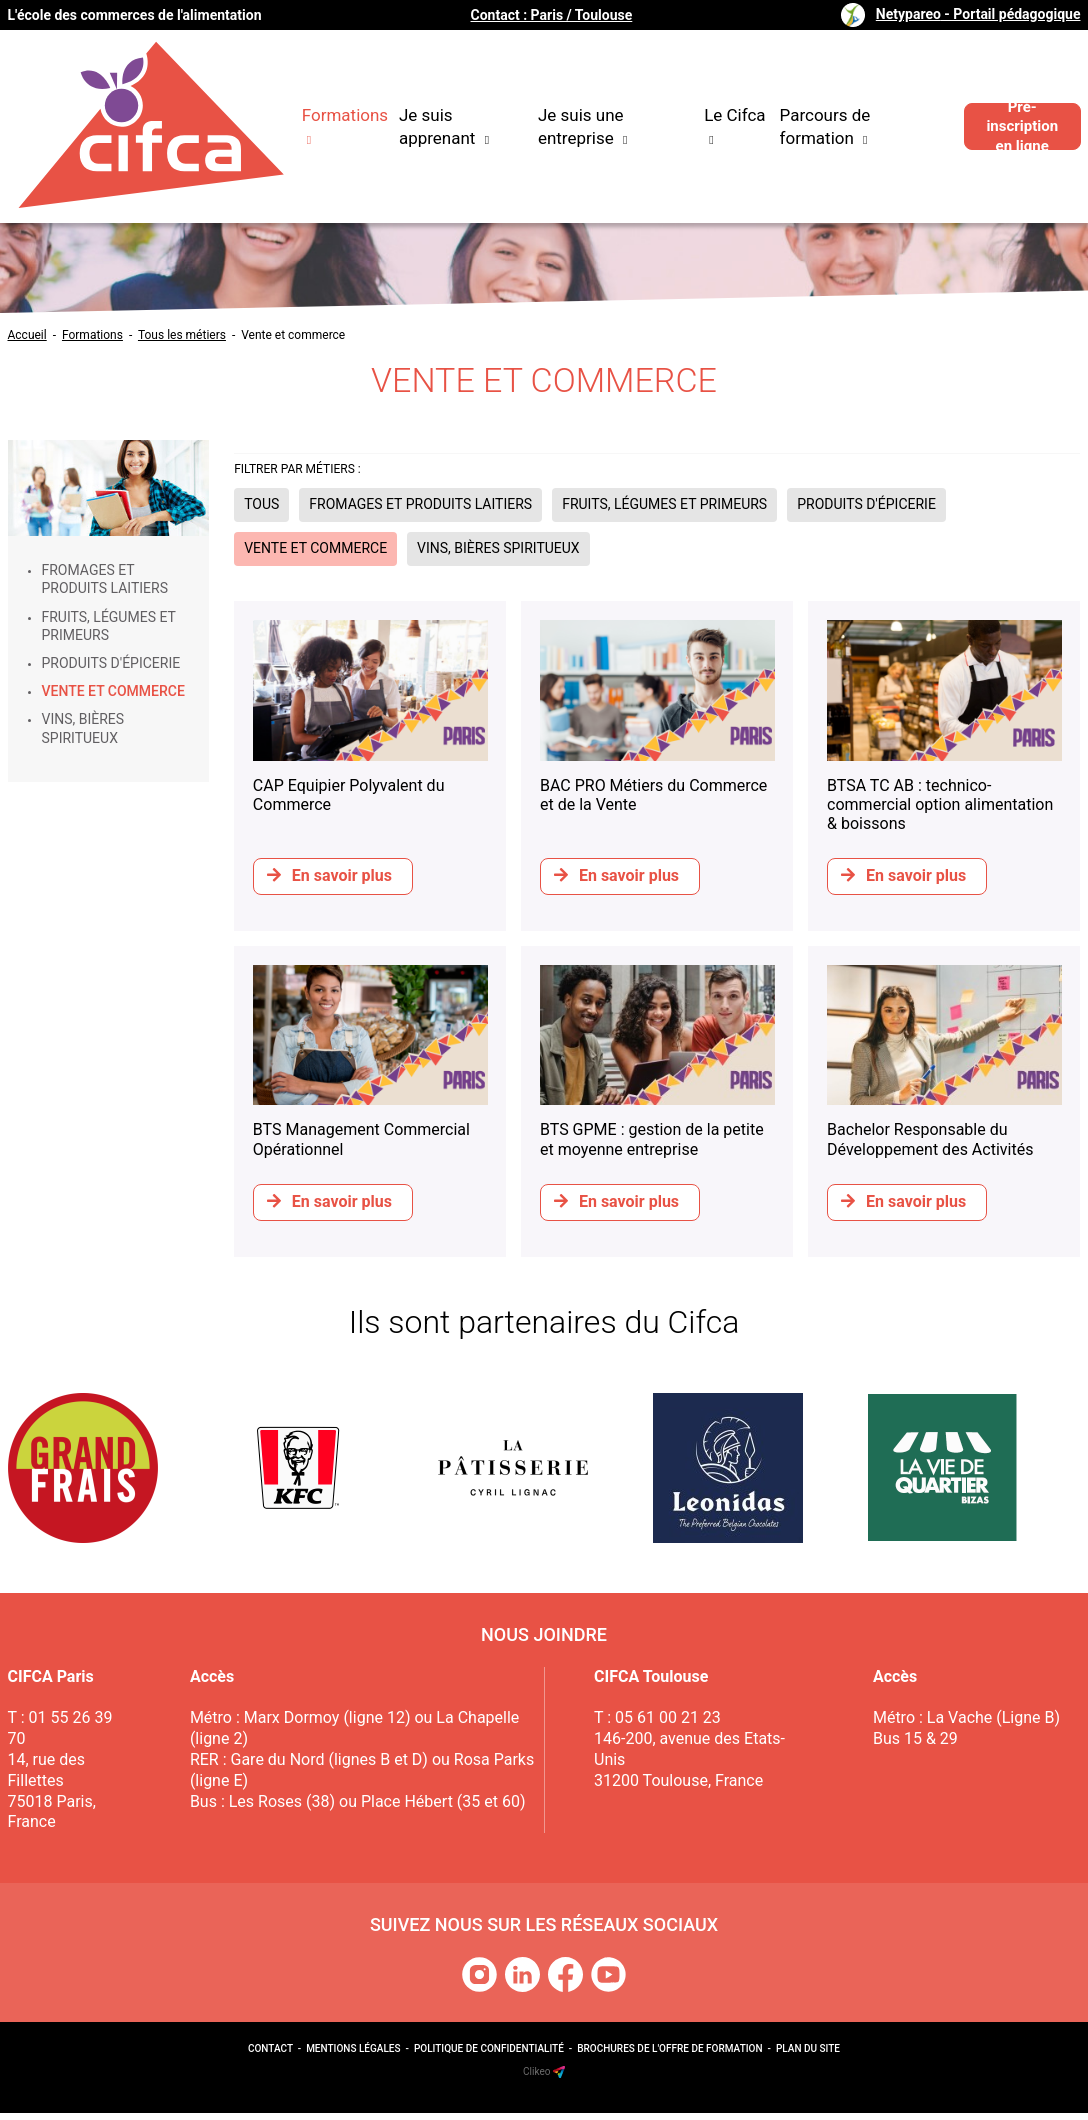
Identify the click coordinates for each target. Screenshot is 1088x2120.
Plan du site (808, 2055)
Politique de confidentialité (489, 2055)
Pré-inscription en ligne (1015, 100)
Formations (92, 335)
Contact (270, 2055)
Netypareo (978, 14)
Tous (261, 504)
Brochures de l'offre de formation (669, 2055)
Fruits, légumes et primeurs (109, 626)
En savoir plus (330, 875)
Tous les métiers (182, 335)
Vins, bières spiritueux (83, 728)
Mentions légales (353, 2055)
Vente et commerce (293, 335)
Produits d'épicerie (111, 663)
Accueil (27, 335)
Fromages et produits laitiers (105, 579)
